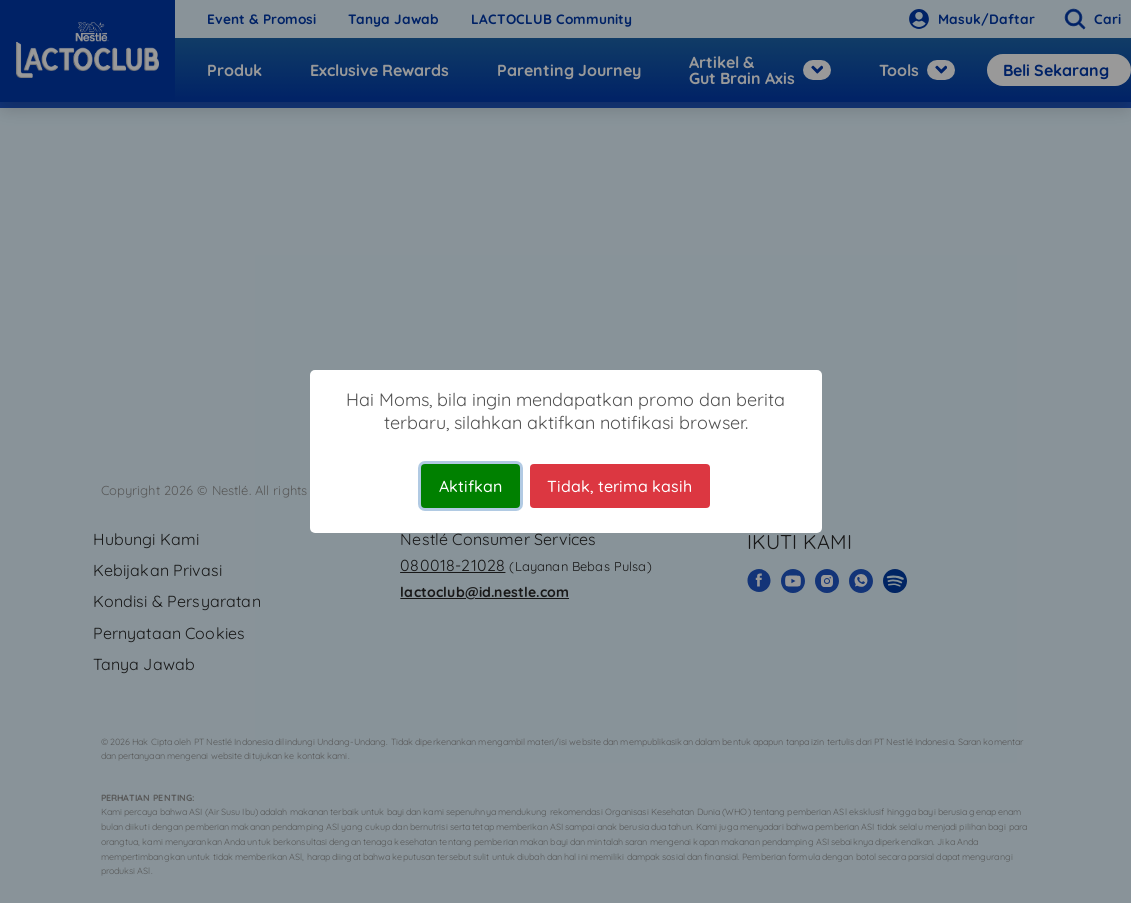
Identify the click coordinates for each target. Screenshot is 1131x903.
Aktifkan (470, 486)
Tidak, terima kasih (619, 486)
